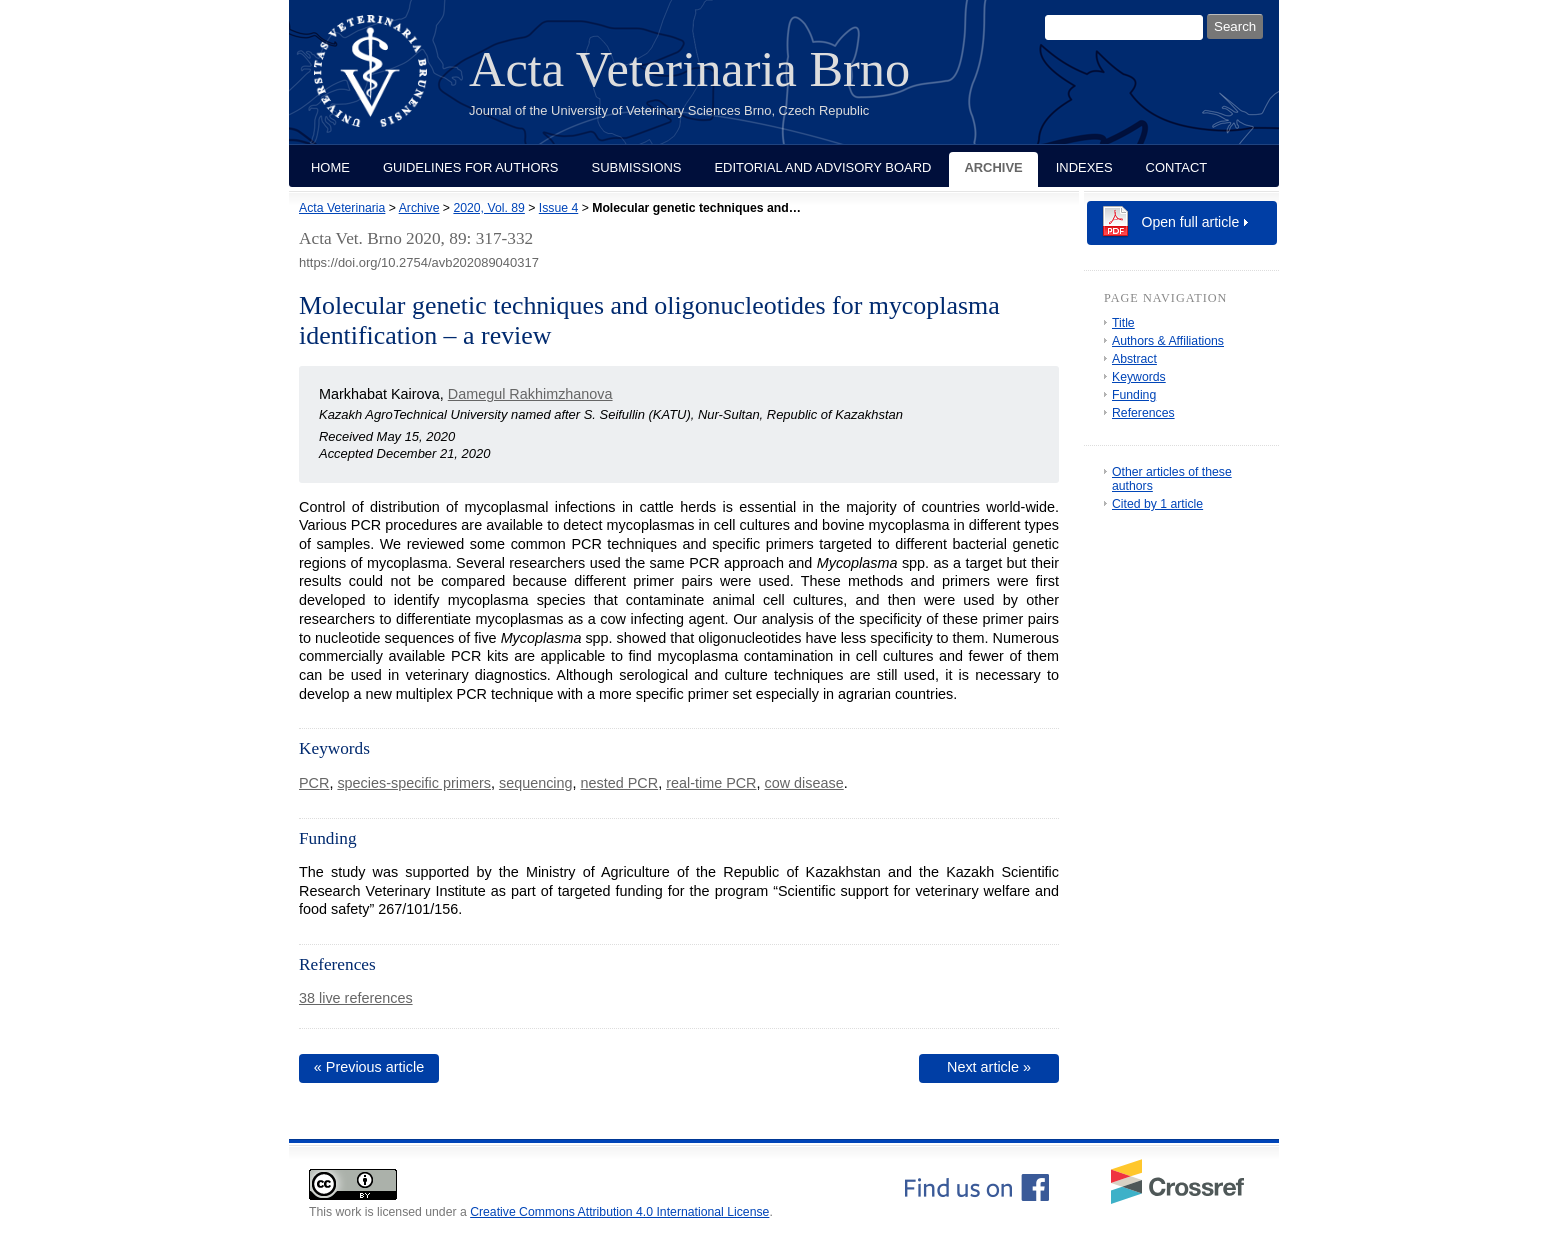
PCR (314, 783)
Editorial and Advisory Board (822, 167)
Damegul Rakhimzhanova (530, 394)
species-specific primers (414, 783)
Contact (1177, 167)
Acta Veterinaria (342, 208)
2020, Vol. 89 (488, 208)
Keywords (1139, 377)
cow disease (804, 783)
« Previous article (369, 1067)
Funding (1134, 395)
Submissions (637, 167)
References (1143, 413)
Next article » (989, 1067)
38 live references (356, 998)
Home (330, 167)
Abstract (1134, 359)
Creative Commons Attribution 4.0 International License (619, 1212)
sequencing (536, 783)
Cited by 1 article (1157, 504)
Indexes (1084, 167)
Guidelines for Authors (471, 167)
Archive (993, 167)
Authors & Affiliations (1168, 341)
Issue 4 (558, 208)
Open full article (1191, 222)
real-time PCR (711, 783)
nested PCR (620, 783)
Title (1123, 323)
